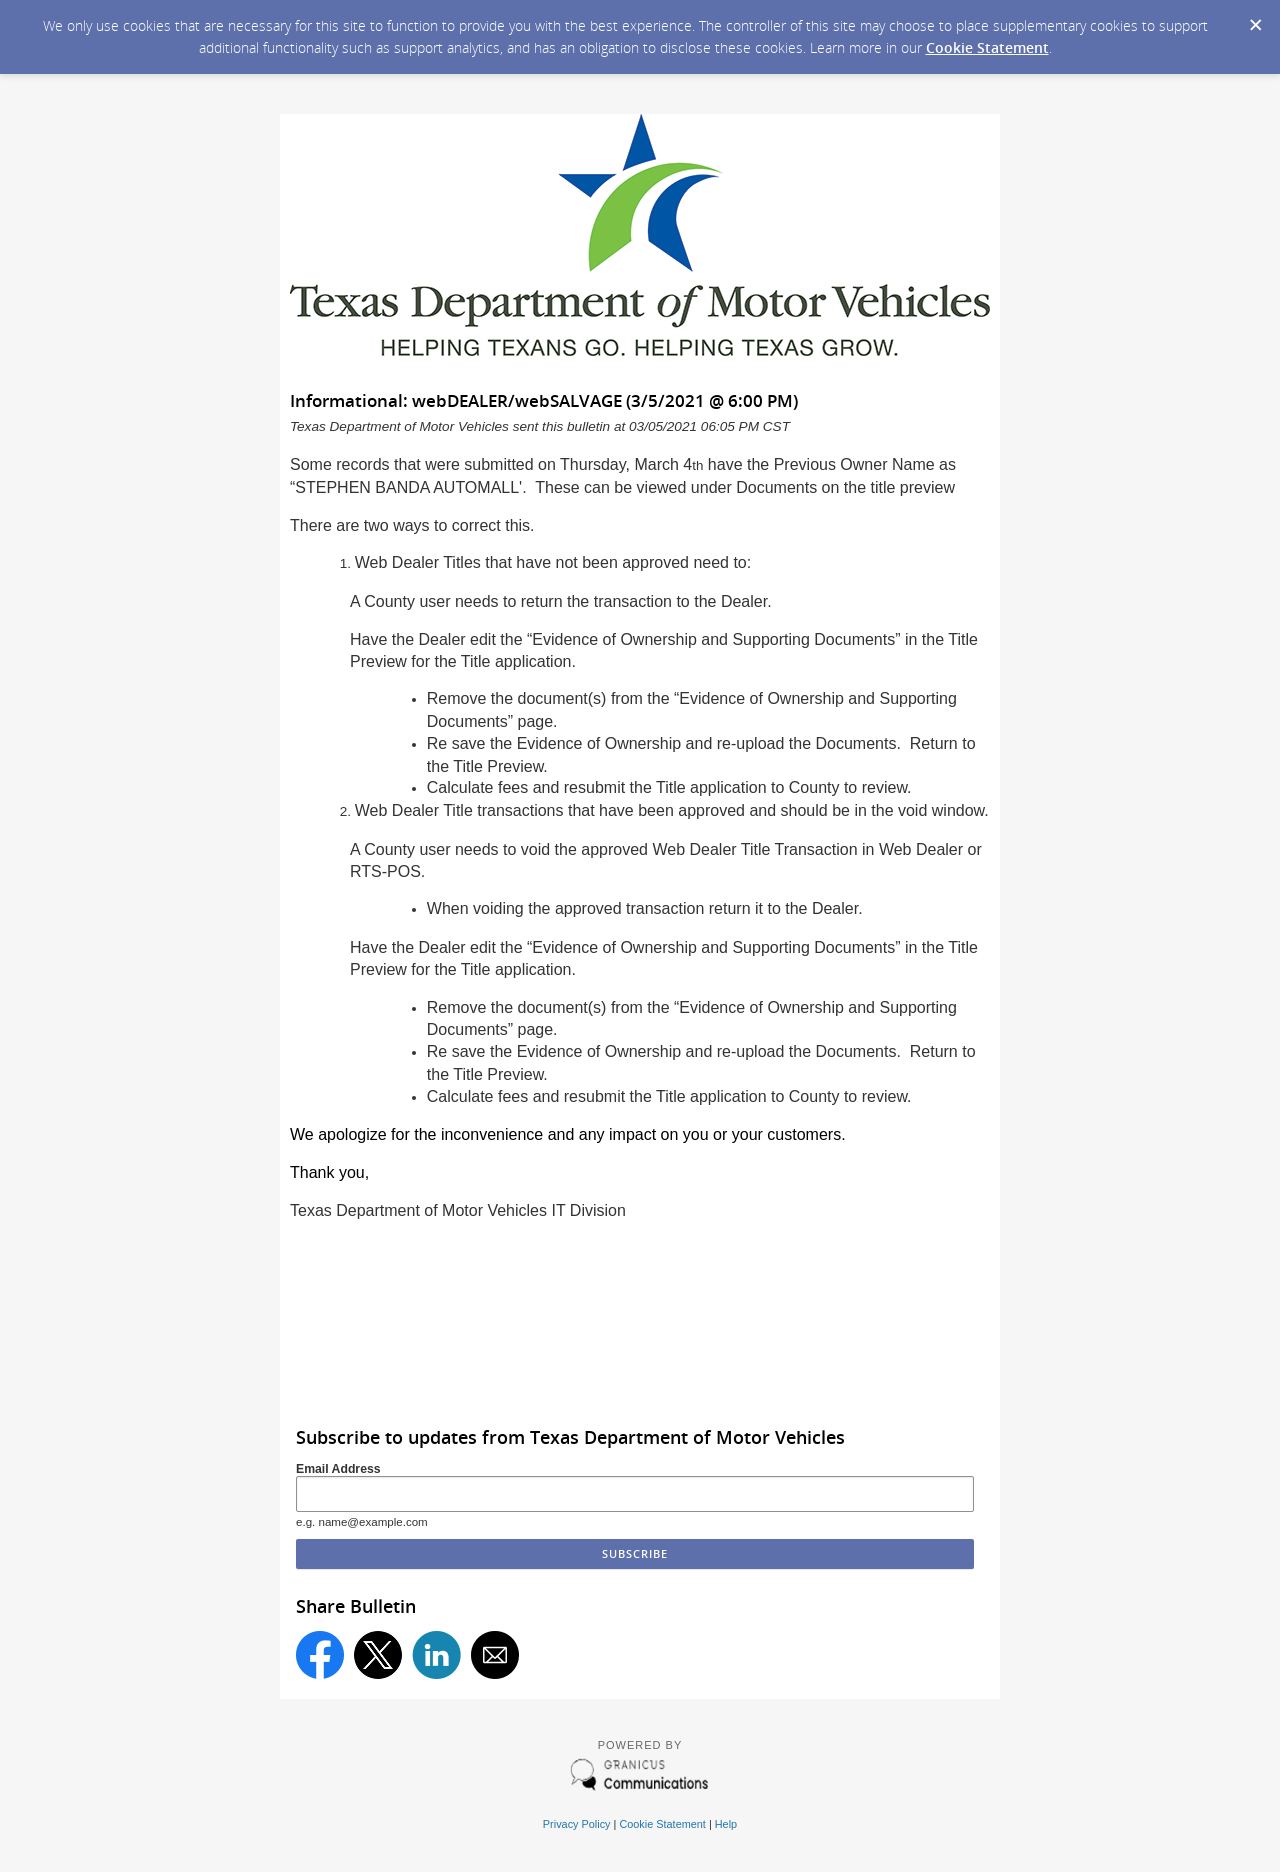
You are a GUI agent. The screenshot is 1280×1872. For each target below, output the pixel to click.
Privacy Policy (577, 1824)
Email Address (338, 1469)
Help (726, 1824)
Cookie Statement (987, 47)
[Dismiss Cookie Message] (1255, 19)
